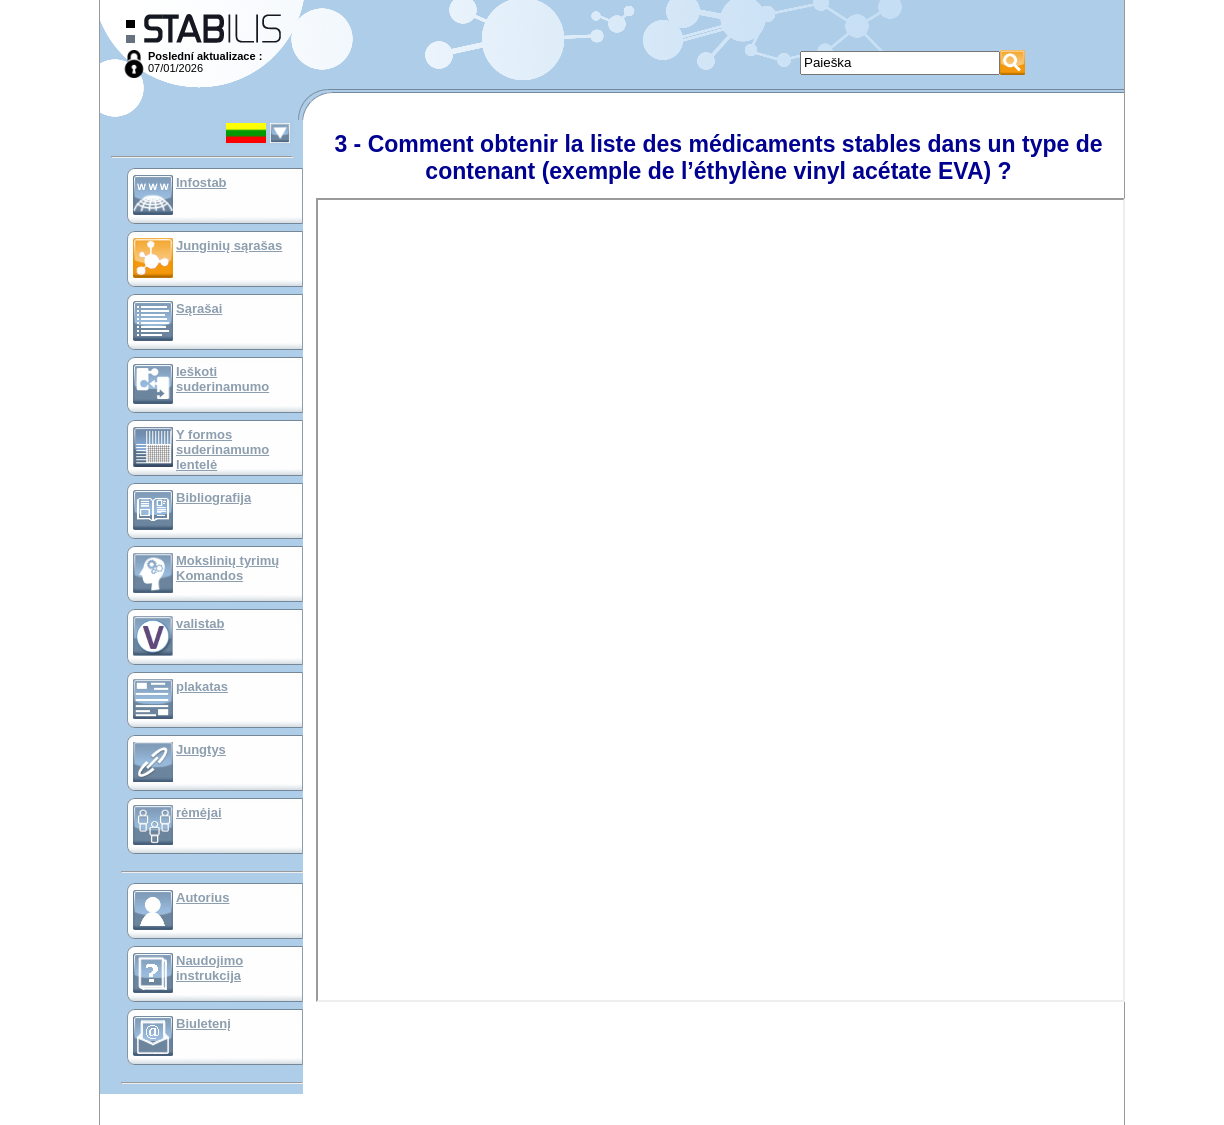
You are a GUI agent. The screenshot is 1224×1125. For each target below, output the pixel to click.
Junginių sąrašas (229, 245)
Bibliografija (213, 497)
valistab (200, 623)
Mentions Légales (615, 1119)
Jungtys (201, 749)
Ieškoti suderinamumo (222, 379)
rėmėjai (199, 812)
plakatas (202, 686)
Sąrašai (199, 308)
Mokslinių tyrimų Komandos (227, 568)
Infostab (201, 182)
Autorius (202, 897)
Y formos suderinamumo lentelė (222, 449)
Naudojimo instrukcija (209, 968)
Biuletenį (203, 1023)
